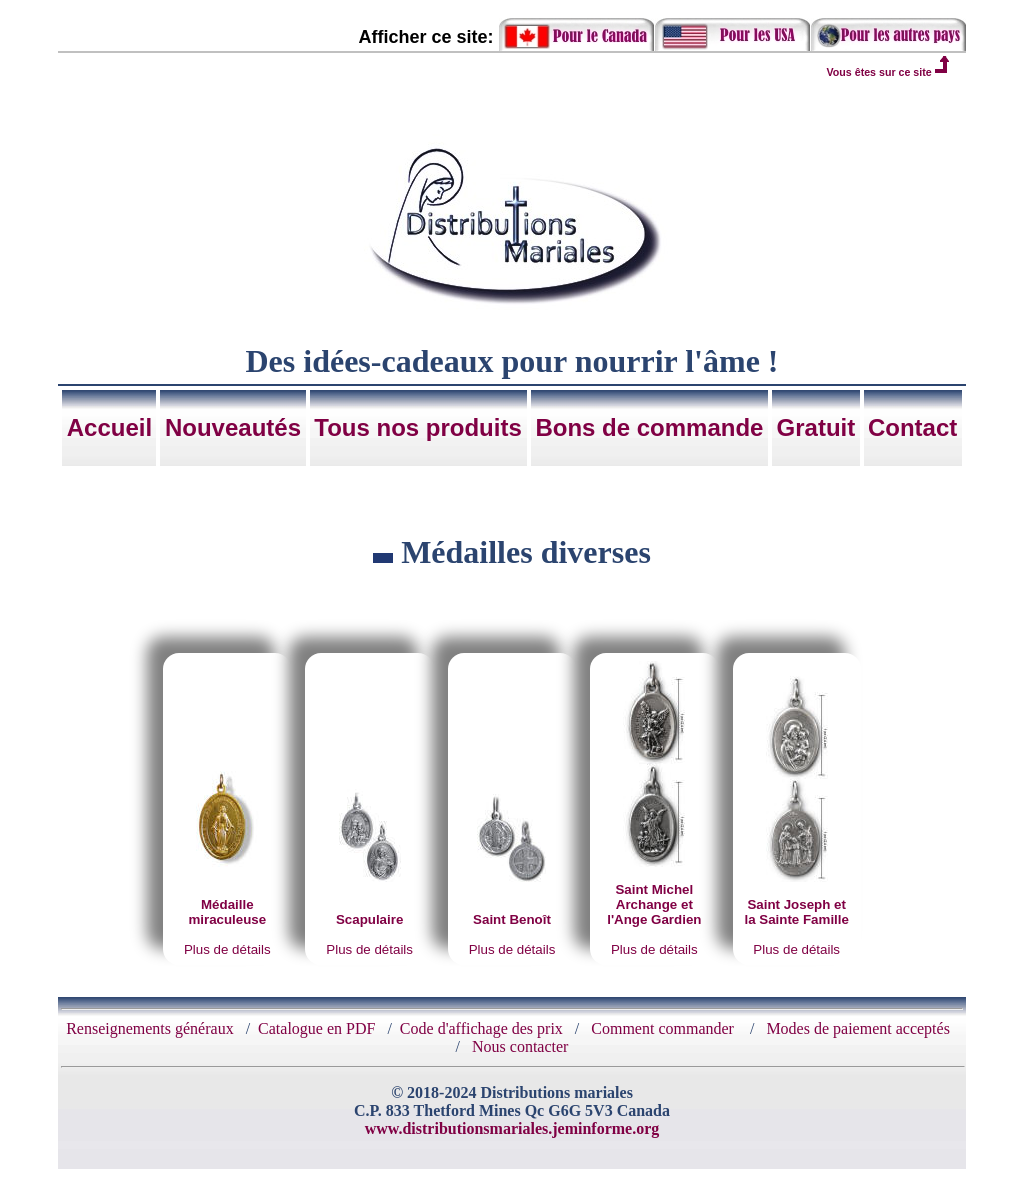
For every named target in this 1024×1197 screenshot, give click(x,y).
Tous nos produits (418, 427)
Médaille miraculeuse (227, 912)
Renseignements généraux (150, 1028)
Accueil (109, 427)
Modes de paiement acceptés (857, 1028)
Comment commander (664, 1028)
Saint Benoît (512, 919)
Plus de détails (227, 949)
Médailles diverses (526, 552)
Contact (912, 427)
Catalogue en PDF (316, 1028)
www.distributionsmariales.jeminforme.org (512, 1128)
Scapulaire (369, 919)
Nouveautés (233, 427)
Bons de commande (649, 427)
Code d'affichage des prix (481, 1028)
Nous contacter (520, 1046)
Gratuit (816, 427)
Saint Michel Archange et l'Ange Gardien (654, 904)
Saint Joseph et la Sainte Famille (796, 912)
